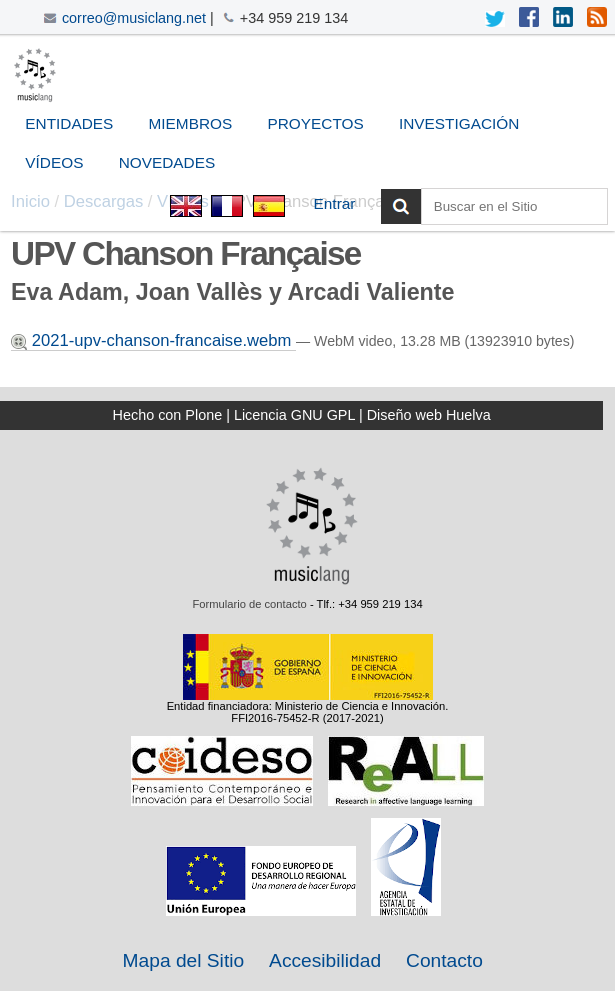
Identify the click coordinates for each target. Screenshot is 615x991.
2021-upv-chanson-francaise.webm (153, 340)
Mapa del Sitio (184, 960)
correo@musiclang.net (134, 18)
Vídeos (54, 162)
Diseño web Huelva (429, 415)
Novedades (167, 162)
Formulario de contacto (249, 604)
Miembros (191, 123)
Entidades (69, 123)
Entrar (335, 203)
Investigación (459, 123)
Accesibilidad (325, 960)
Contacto (444, 960)
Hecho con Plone (168, 415)
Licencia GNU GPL (294, 415)
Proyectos (316, 123)
